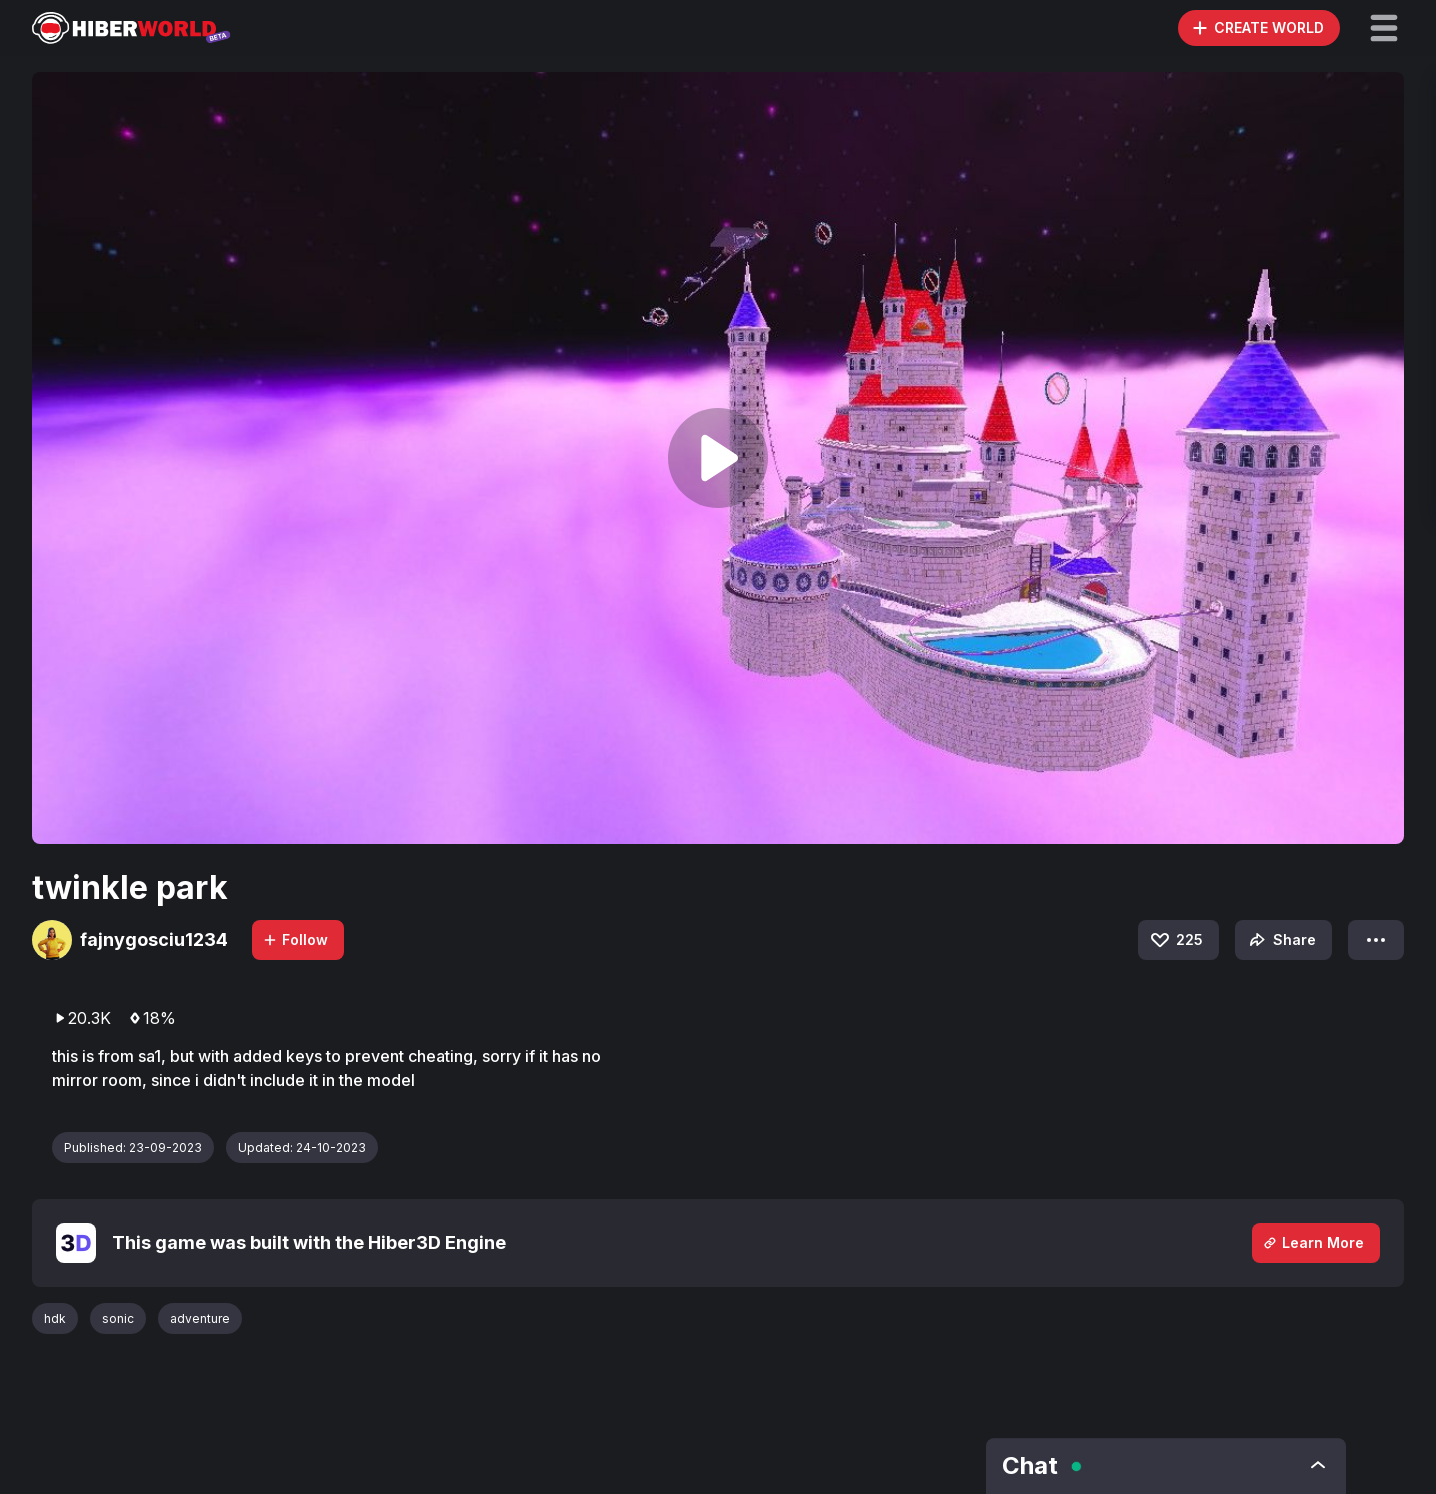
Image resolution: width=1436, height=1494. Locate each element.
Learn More (1313, 1242)
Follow (295, 939)
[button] (1384, 28)
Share (1280, 940)
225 (1175, 940)
